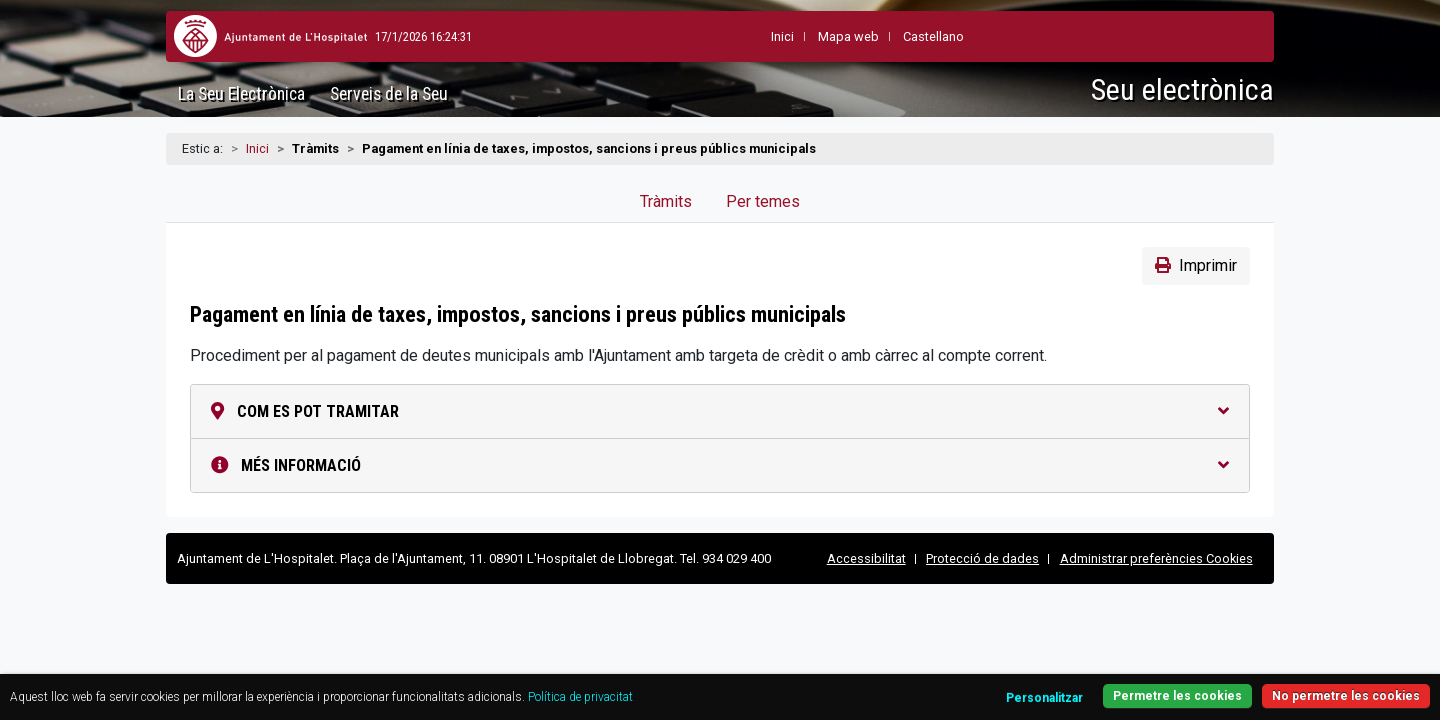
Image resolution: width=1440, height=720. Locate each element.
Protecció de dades (982, 558)
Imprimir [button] (1196, 265)
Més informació (720, 465)
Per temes (763, 201)
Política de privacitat (727, 685)
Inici (257, 148)
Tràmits (666, 201)
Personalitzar (947, 686)
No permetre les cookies (1269, 684)
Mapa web (799, 36)
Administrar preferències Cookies (1156, 558)
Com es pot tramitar (720, 411)
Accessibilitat (866, 558)
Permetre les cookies (1091, 684)
